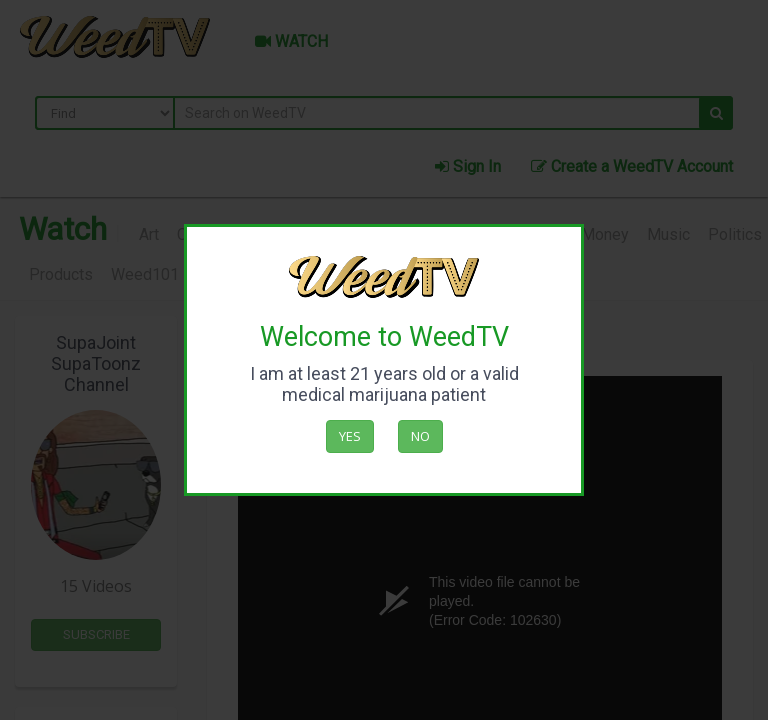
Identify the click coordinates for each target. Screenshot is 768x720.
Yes (350, 436)
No (420, 436)
